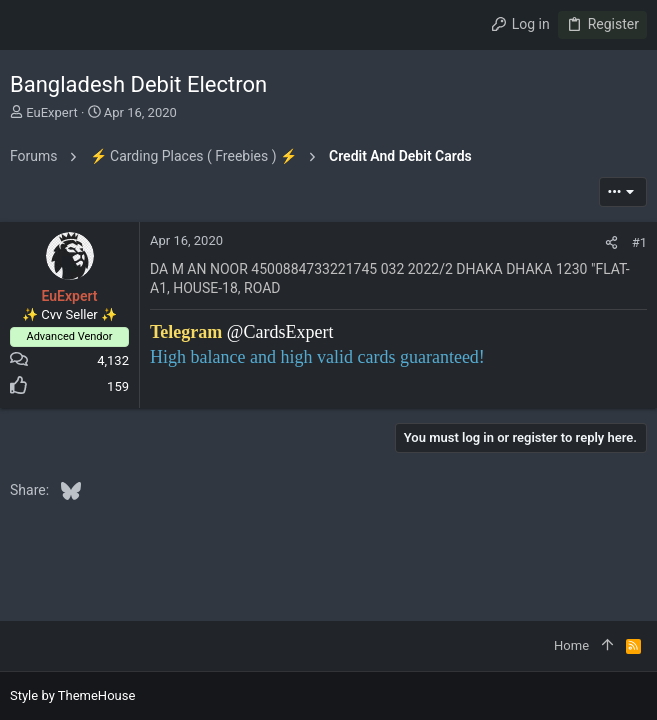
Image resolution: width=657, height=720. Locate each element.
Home (571, 645)
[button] (30, 25)
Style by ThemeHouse (72, 695)
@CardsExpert (280, 332)
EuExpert (51, 112)
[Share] (611, 242)
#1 (639, 242)
